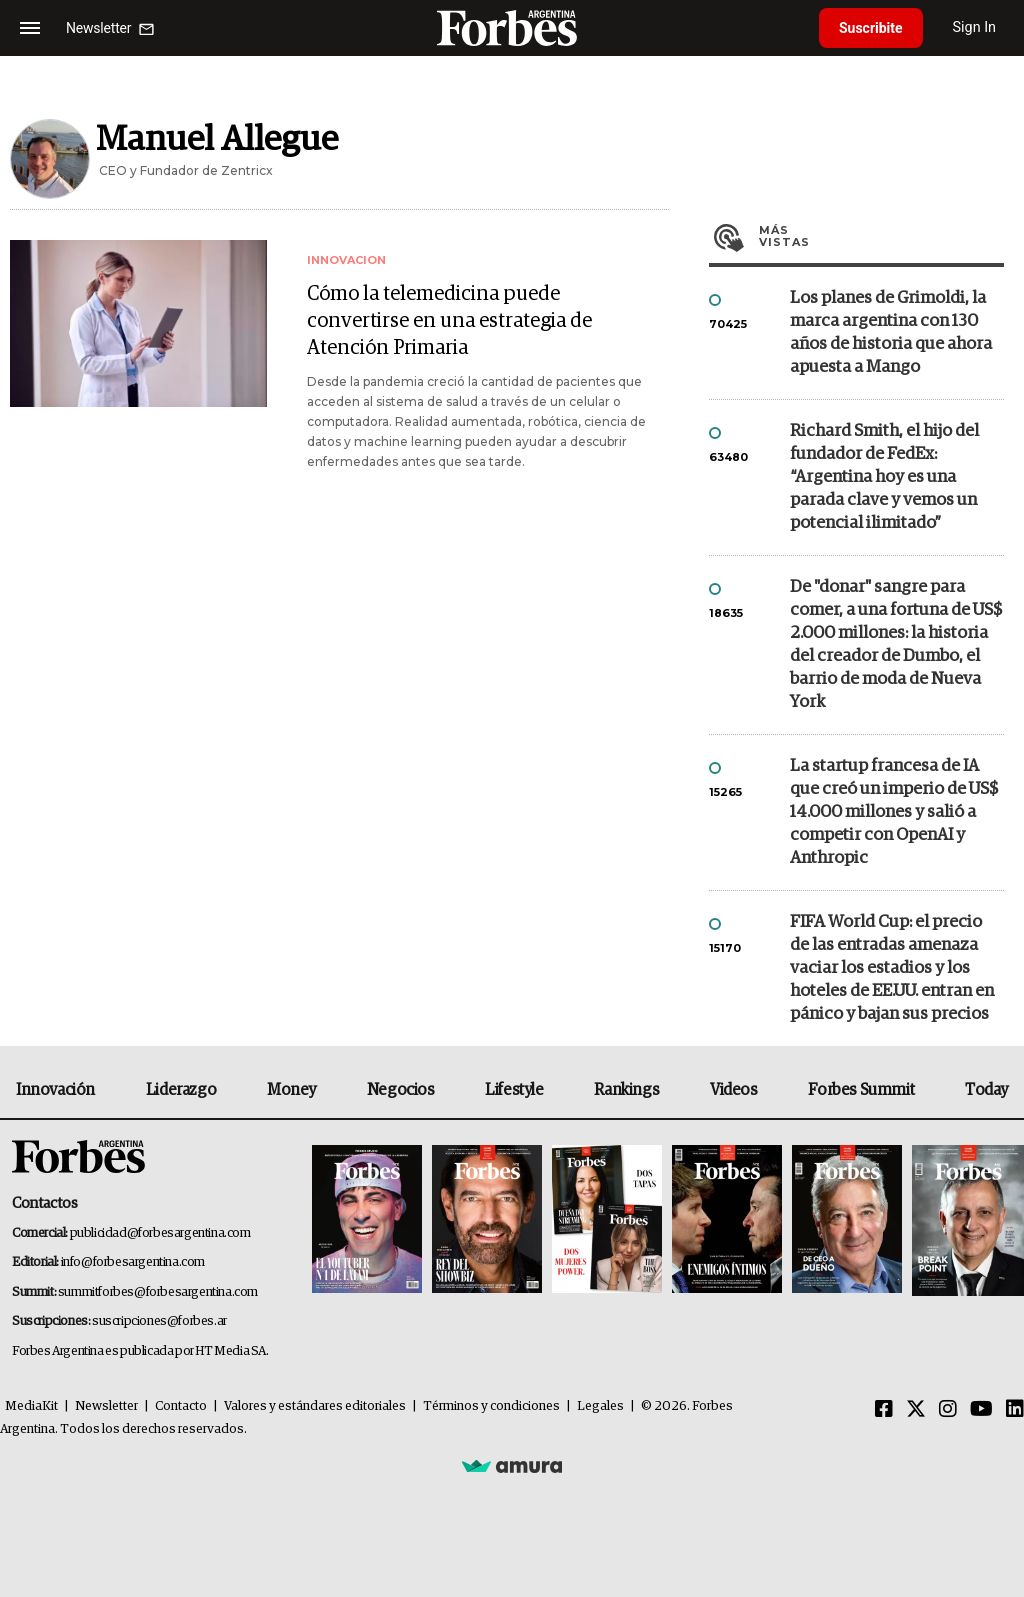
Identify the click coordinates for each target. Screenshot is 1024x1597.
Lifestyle (514, 1090)
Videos (734, 1090)
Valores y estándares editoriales (315, 1406)
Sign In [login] (975, 27)
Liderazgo (181, 1090)
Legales (600, 1406)
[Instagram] (948, 1410)
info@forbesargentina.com (133, 1262)
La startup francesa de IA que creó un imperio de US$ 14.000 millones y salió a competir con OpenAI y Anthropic (894, 812)
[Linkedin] (1015, 1410)
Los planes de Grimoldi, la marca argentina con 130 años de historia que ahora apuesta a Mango (891, 333)
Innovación (55, 1090)
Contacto (181, 1406)
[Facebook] (884, 1410)
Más (881, 236)
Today (986, 1090)
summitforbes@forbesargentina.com (158, 1292)
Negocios (401, 1090)
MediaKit (31, 1406)
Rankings (626, 1090)
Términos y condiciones (491, 1406)
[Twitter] (916, 1410)
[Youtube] (981, 1410)
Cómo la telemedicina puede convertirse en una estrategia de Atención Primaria (449, 321)
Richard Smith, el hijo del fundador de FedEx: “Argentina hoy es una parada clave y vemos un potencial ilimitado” (884, 477)
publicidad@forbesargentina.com (160, 1233)
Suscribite (871, 28)
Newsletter (106, 1406)
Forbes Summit (861, 1090)
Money (291, 1090)
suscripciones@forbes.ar (159, 1321)
